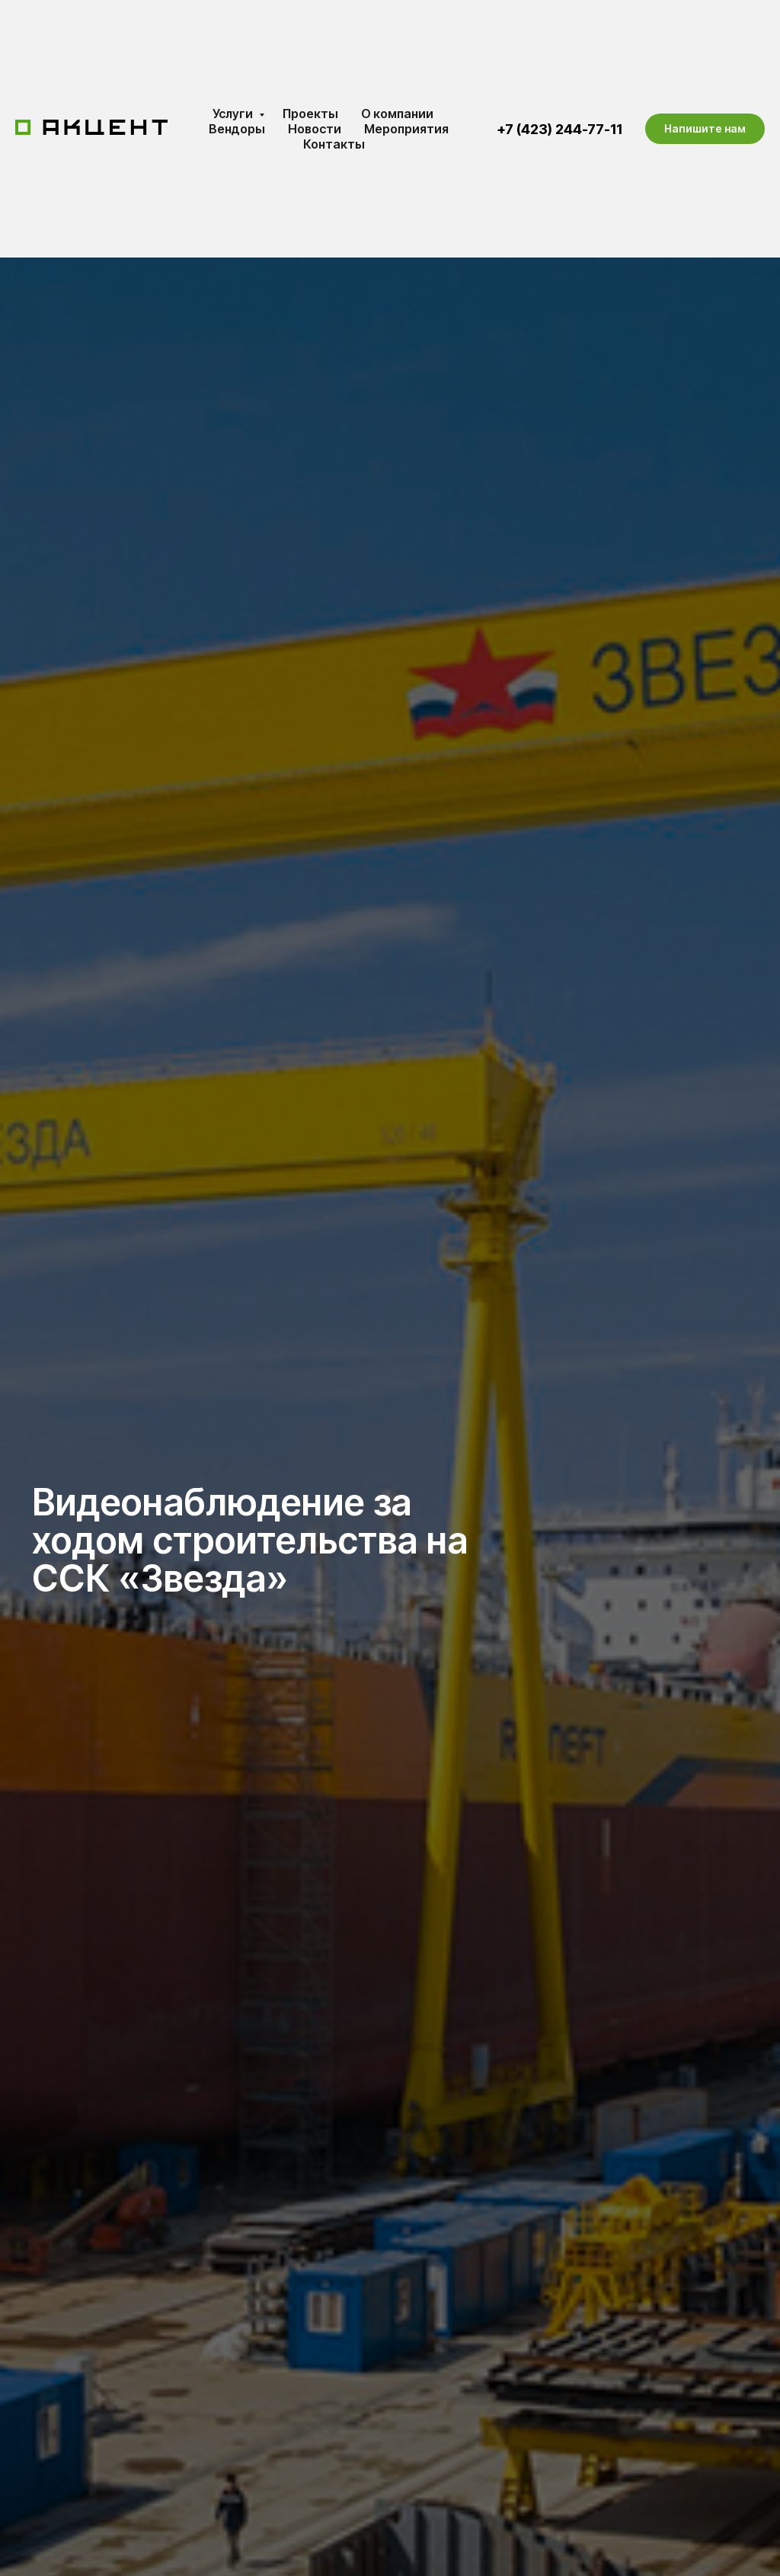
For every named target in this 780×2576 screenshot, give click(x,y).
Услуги (234, 113)
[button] (705, 129)
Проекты (310, 113)
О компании (397, 113)
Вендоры (237, 128)
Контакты (334, 144)
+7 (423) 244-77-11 (559, 129)
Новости (314, 128)
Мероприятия (406, 128)
